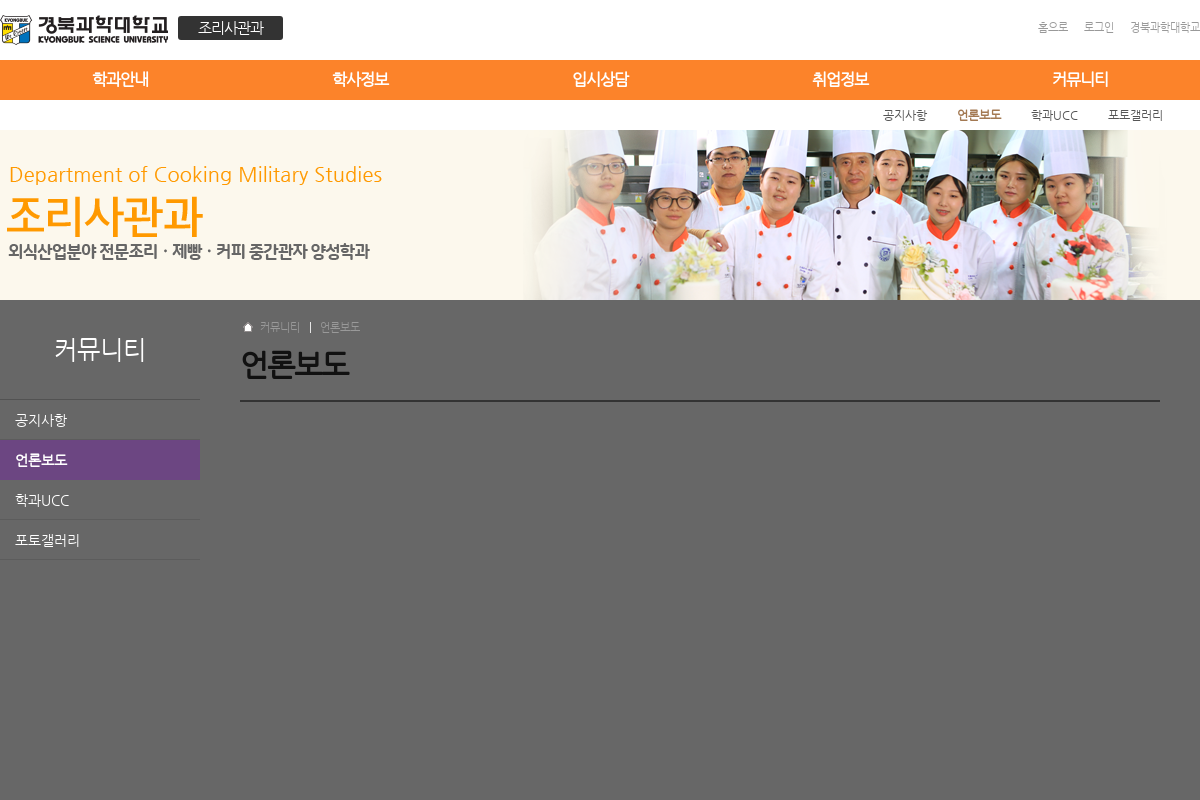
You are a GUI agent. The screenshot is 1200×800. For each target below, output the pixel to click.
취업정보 (840, 79)
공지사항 (41, 420)
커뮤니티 (1080, 79)
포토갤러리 (47, 540)
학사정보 (360, 79)
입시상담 (600, 79)
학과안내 (120, 79)
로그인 (1099, 27)
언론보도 (41, 460)
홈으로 (1053, 27)
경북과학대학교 (1165, 27)
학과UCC (42, 500)
